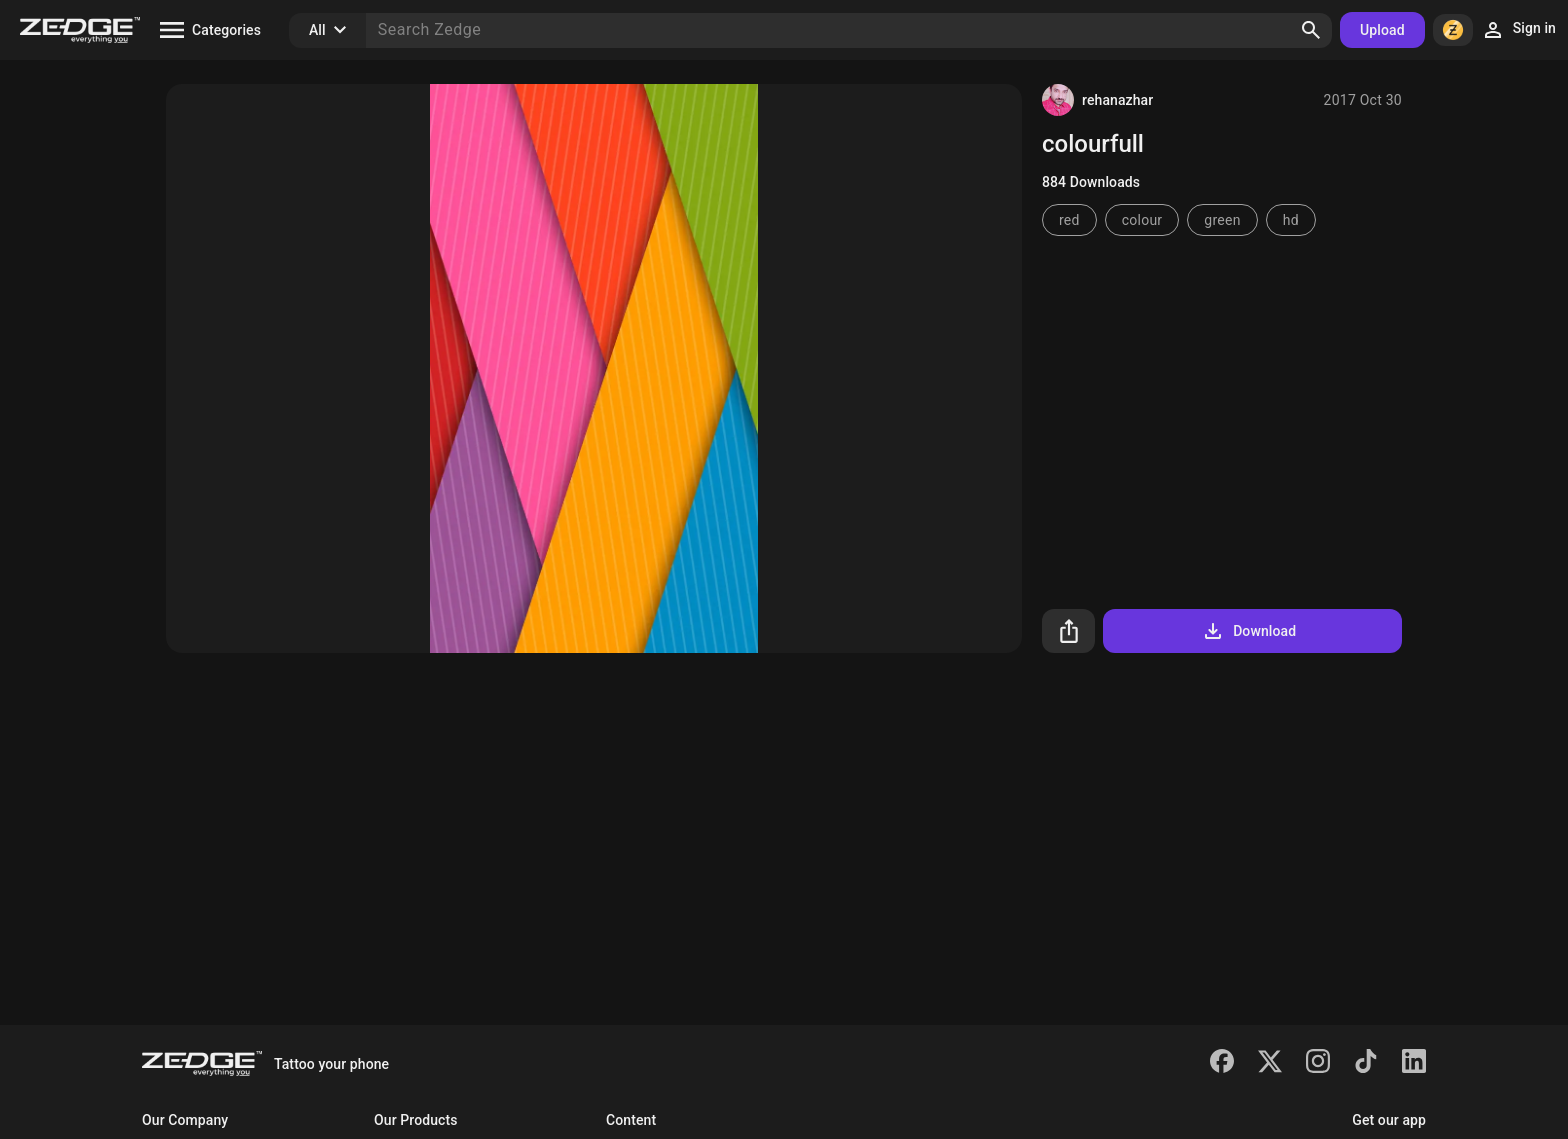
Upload (1382, 30)
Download (1248, 631)
